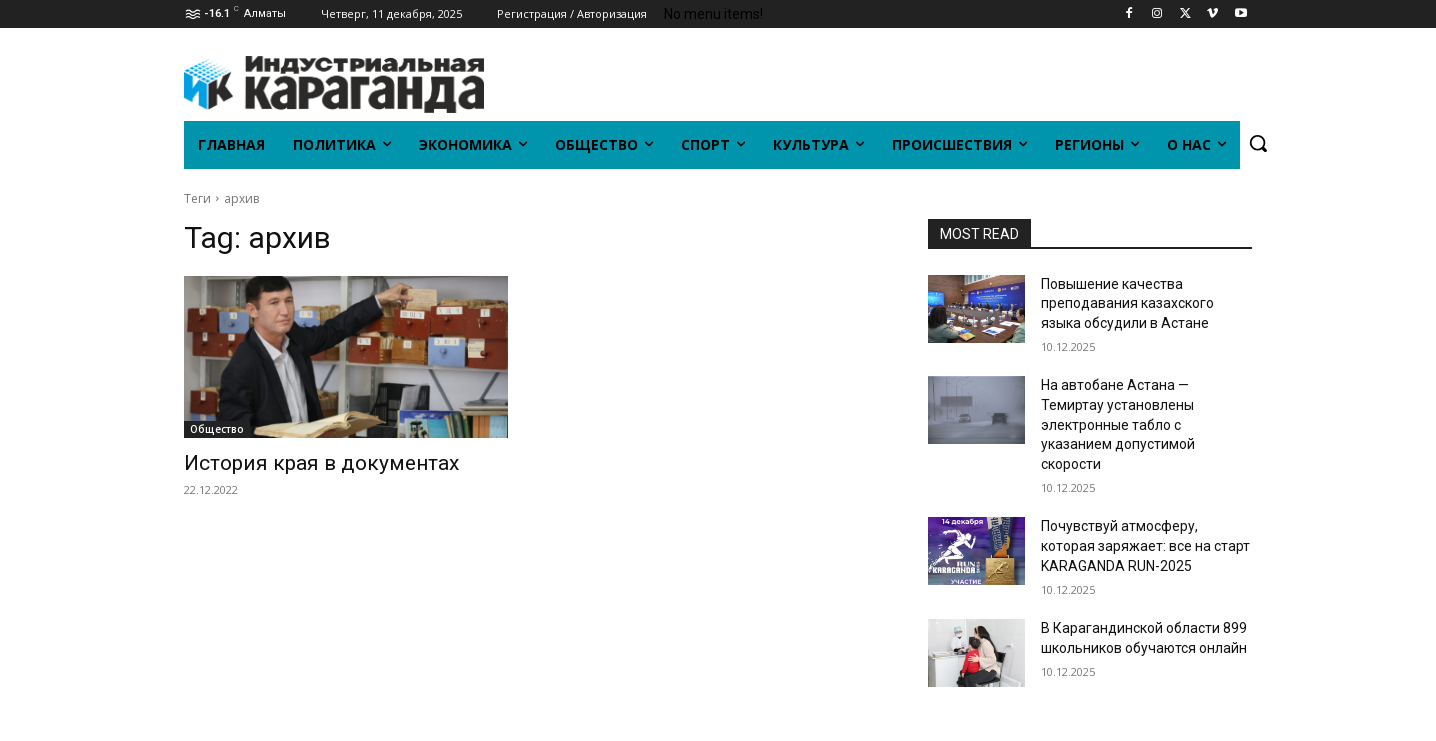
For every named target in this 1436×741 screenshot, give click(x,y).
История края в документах (321, 463)
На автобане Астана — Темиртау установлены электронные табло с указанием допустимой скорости (1118, 424)
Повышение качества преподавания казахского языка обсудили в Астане (1127, 303)
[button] (1258, 143)
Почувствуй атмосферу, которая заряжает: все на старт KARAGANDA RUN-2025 (1145, 545)
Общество (217, 429)
